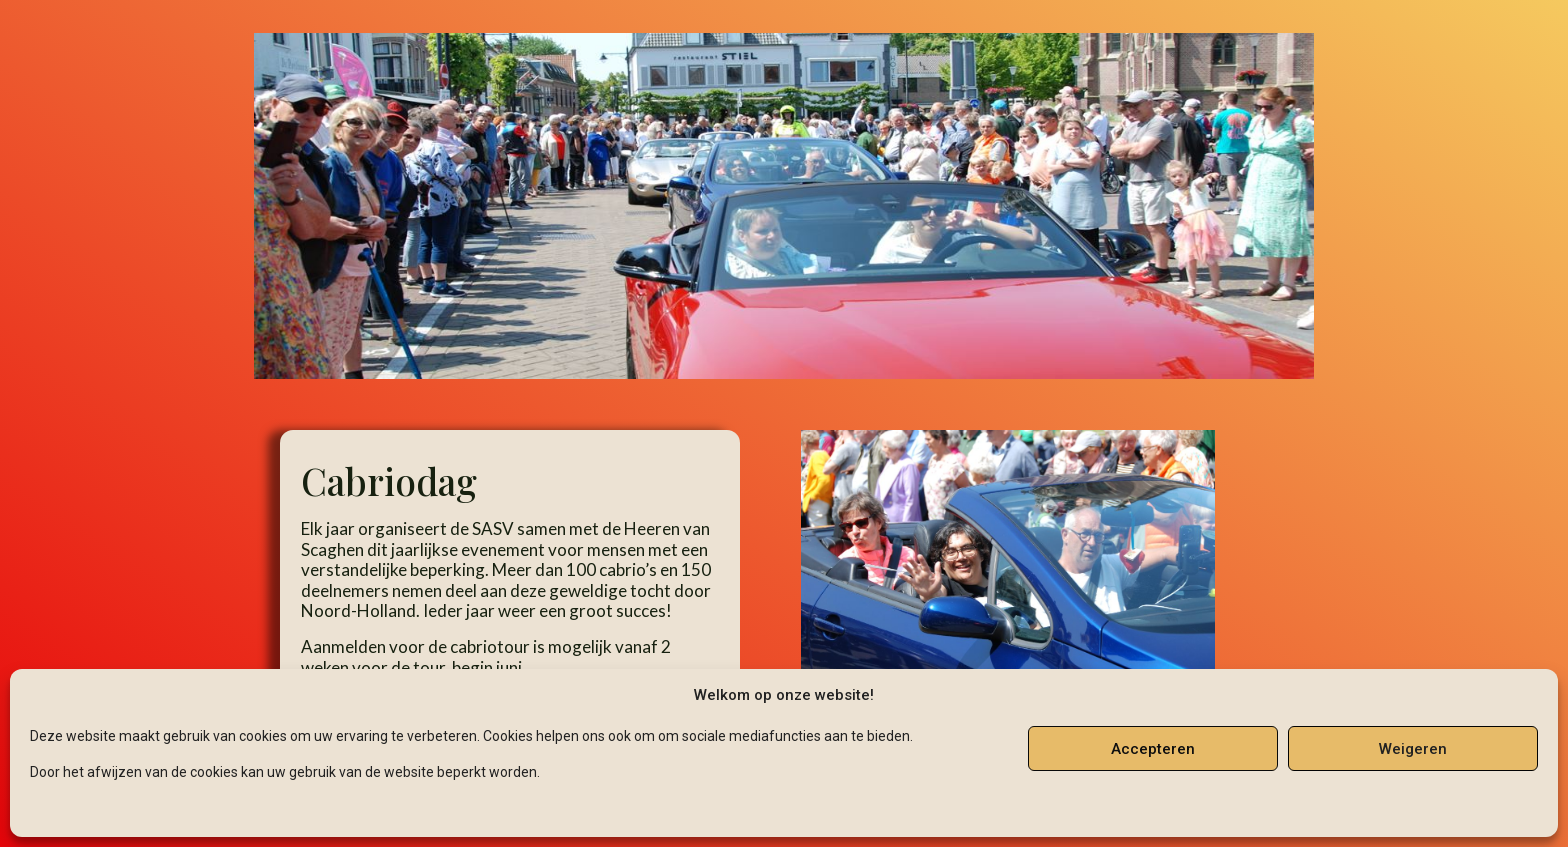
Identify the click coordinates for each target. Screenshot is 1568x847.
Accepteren (1153, 749)
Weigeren (1413, 749)
